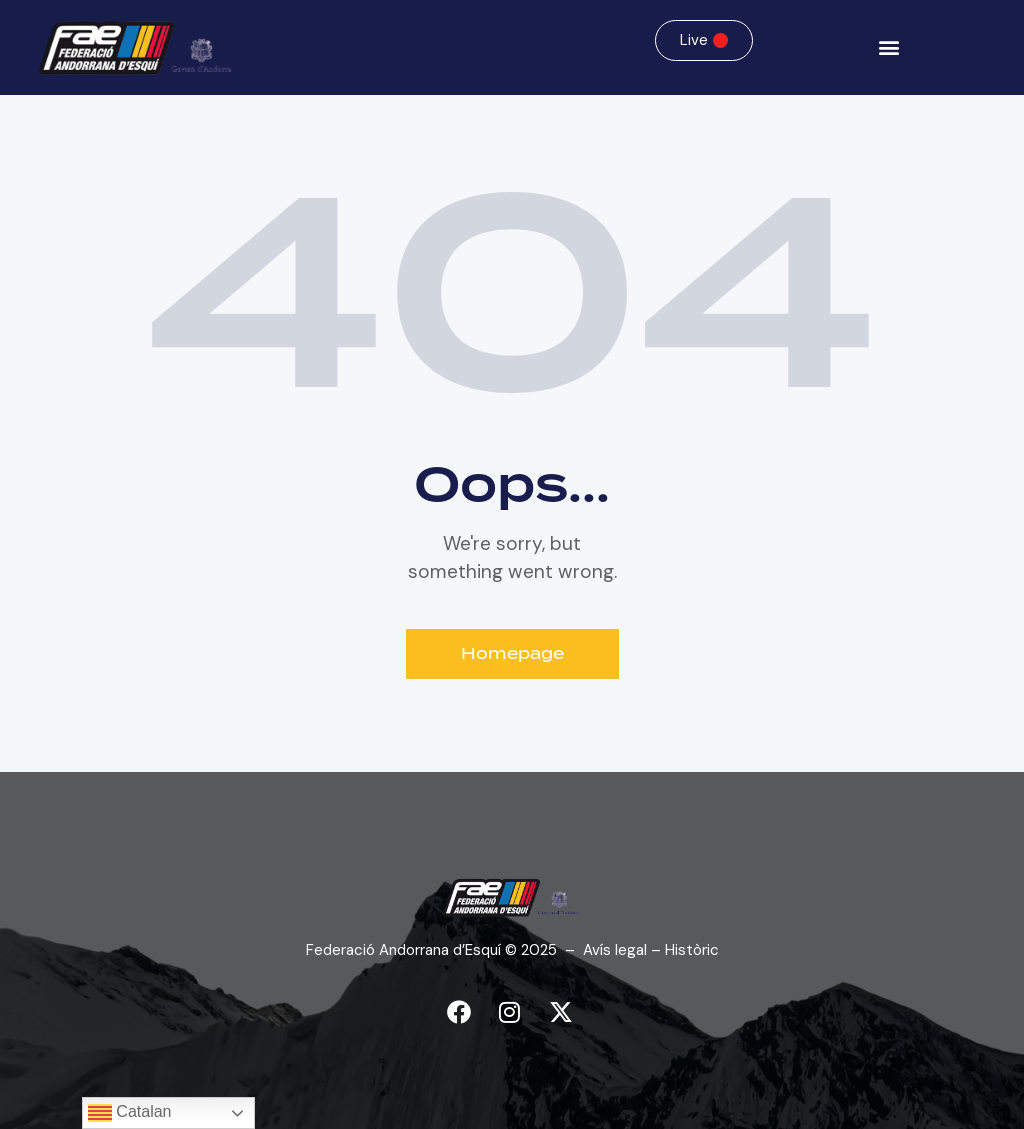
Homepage (512, 654)
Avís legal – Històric (651, 950)
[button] (888, 47)
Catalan (130, 1113)
